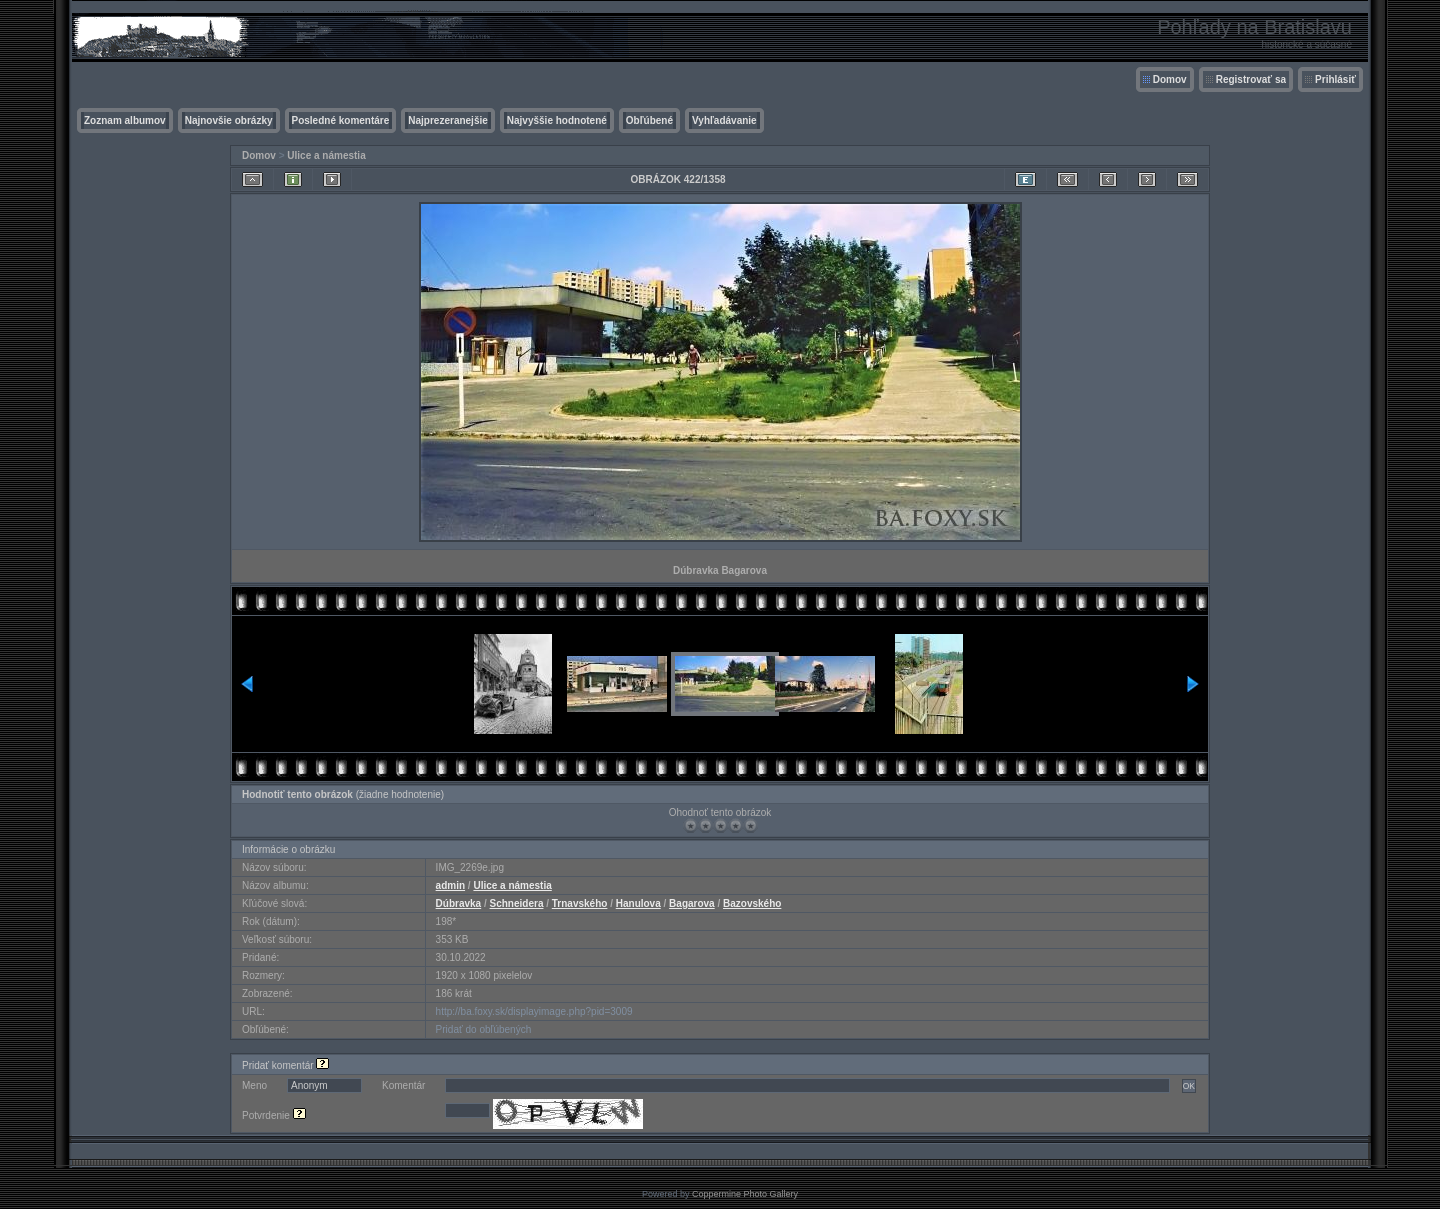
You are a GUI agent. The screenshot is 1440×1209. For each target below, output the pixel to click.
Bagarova (692, 903)
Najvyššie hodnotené (557, 120)
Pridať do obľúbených (484, 1029)
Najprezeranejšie (448, 120)
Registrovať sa (1251, 79)
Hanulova (638, 903)
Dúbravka (459, 903)
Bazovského (752, 903)
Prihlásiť (1335, 79)
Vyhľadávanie (724, 120)
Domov (1170, 79)
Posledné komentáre (341, 120)
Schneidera (517, 903)
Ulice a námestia (326, 155)
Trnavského (580, 903)
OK (1189, 1086)
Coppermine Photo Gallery (745, 1194)
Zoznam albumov (125, 120)
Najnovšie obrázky (229, 120)
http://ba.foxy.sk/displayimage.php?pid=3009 (534, 1011)
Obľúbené (649, 120)
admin (450, 885)
